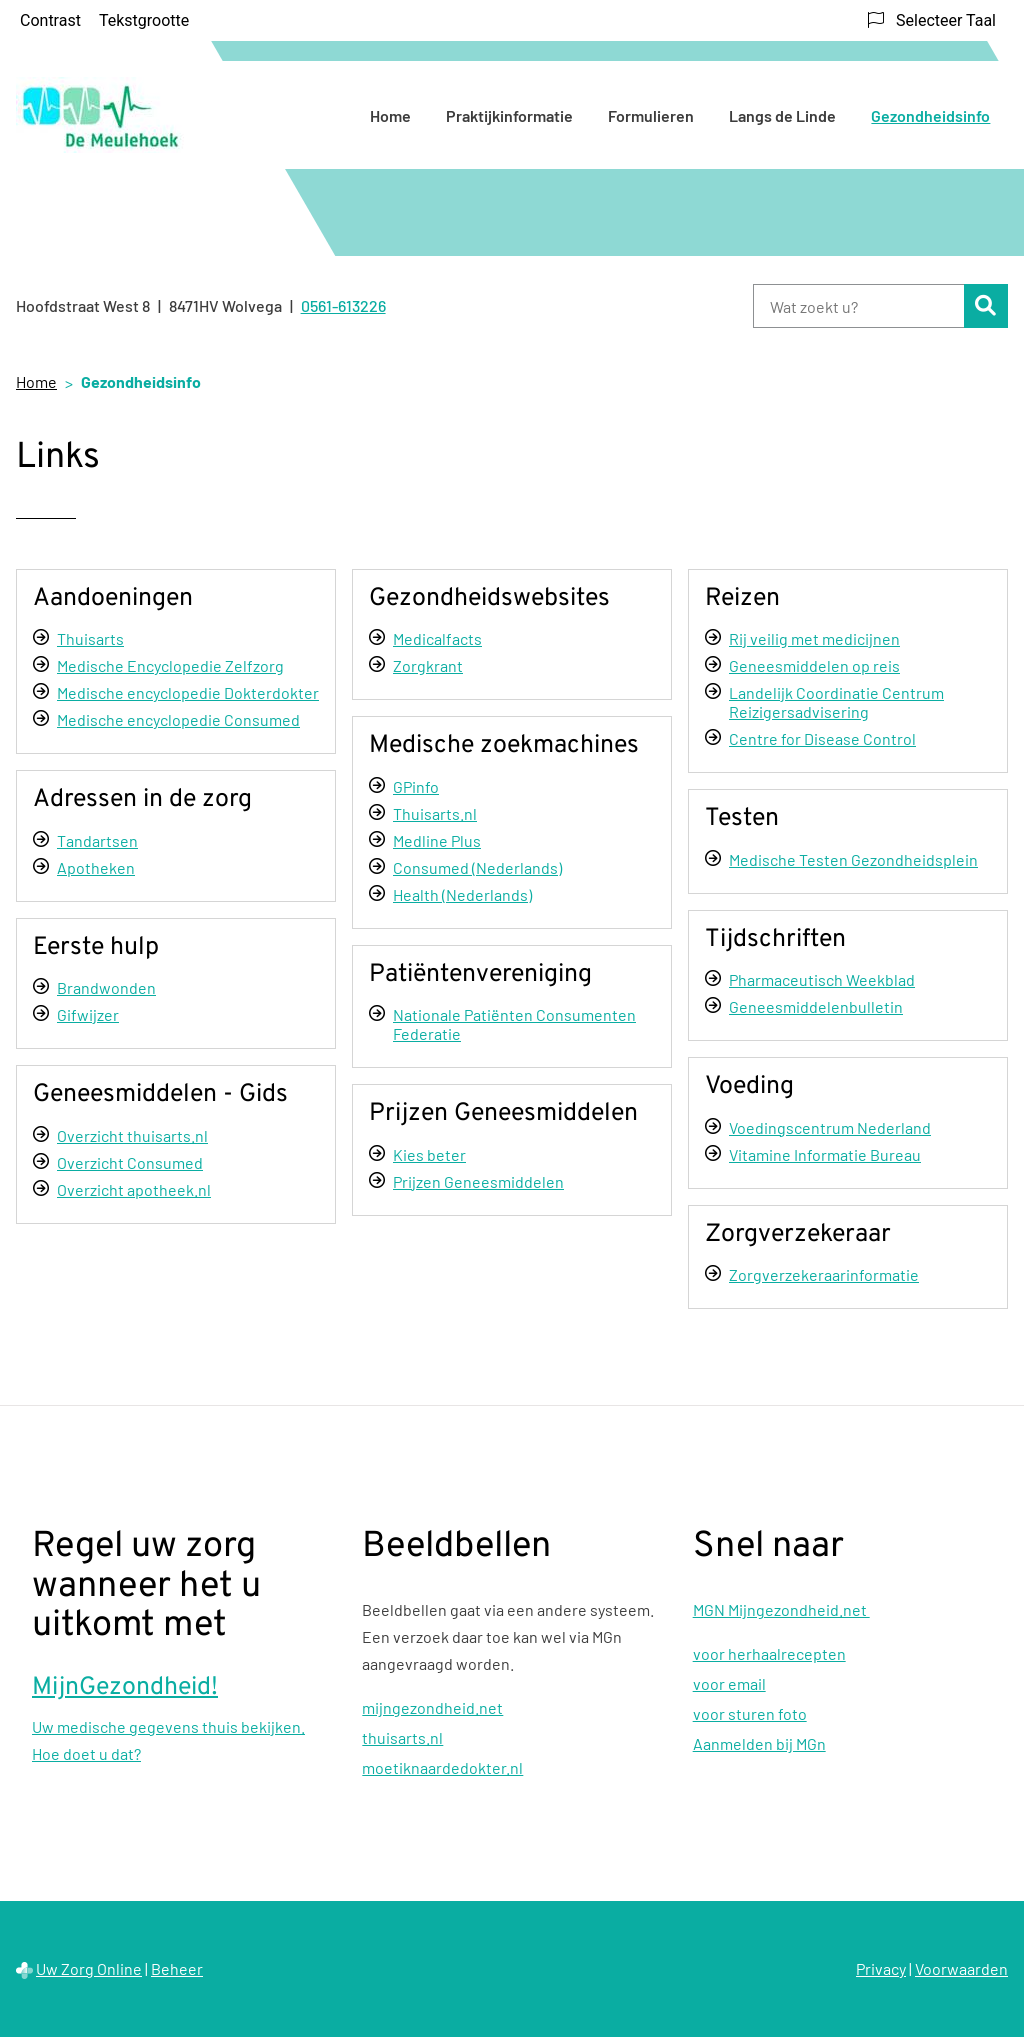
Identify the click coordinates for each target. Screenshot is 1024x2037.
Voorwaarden (961, 1968)
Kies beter (429, 1154)
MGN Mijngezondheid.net (781, 1609)
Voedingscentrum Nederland (830, 1127)
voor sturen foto (750, 1713)
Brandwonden (106, 987)
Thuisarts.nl (435, 813)
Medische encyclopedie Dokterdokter (188, 692)
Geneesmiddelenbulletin (816, 1006)
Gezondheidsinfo (930, 115)
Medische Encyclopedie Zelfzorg (170, 665)
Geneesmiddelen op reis (814, 665)
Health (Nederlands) (462, 894)
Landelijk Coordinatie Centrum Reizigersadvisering (836, 702)
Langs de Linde (782, 115)
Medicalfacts (437, 638)
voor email (729, 1683)
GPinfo (416, 786)
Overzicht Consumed (130, 1162)
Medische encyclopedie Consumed (178, 719)
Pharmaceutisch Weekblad (822, 979)
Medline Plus (437, 840)
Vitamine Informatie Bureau (825, 1154)
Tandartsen (97, 840)
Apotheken (96, 867)
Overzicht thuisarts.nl (132, 1135)
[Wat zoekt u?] (858, 306)
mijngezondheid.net (432, 1707)
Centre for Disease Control (822, 738)
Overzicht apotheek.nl (134, 1189)
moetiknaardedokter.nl (442, 1767)
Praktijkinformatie (509, 115)
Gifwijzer (88, 1014)
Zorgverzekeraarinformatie (824, 1274)
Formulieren (651, 115)
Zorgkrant (428, 665)
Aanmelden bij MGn (759, 1743)
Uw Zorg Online (89, 1968)
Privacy (881, 1968)
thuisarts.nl (402, 1737)
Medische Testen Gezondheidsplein (853, 859)
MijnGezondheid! (125, 1688)
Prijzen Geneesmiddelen (478, 1181)
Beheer (177, 1968)
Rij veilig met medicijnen (814, 638)
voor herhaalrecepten (769, 1653)
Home (390, 115)
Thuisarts (90, 638)
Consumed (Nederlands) (477, 867)
